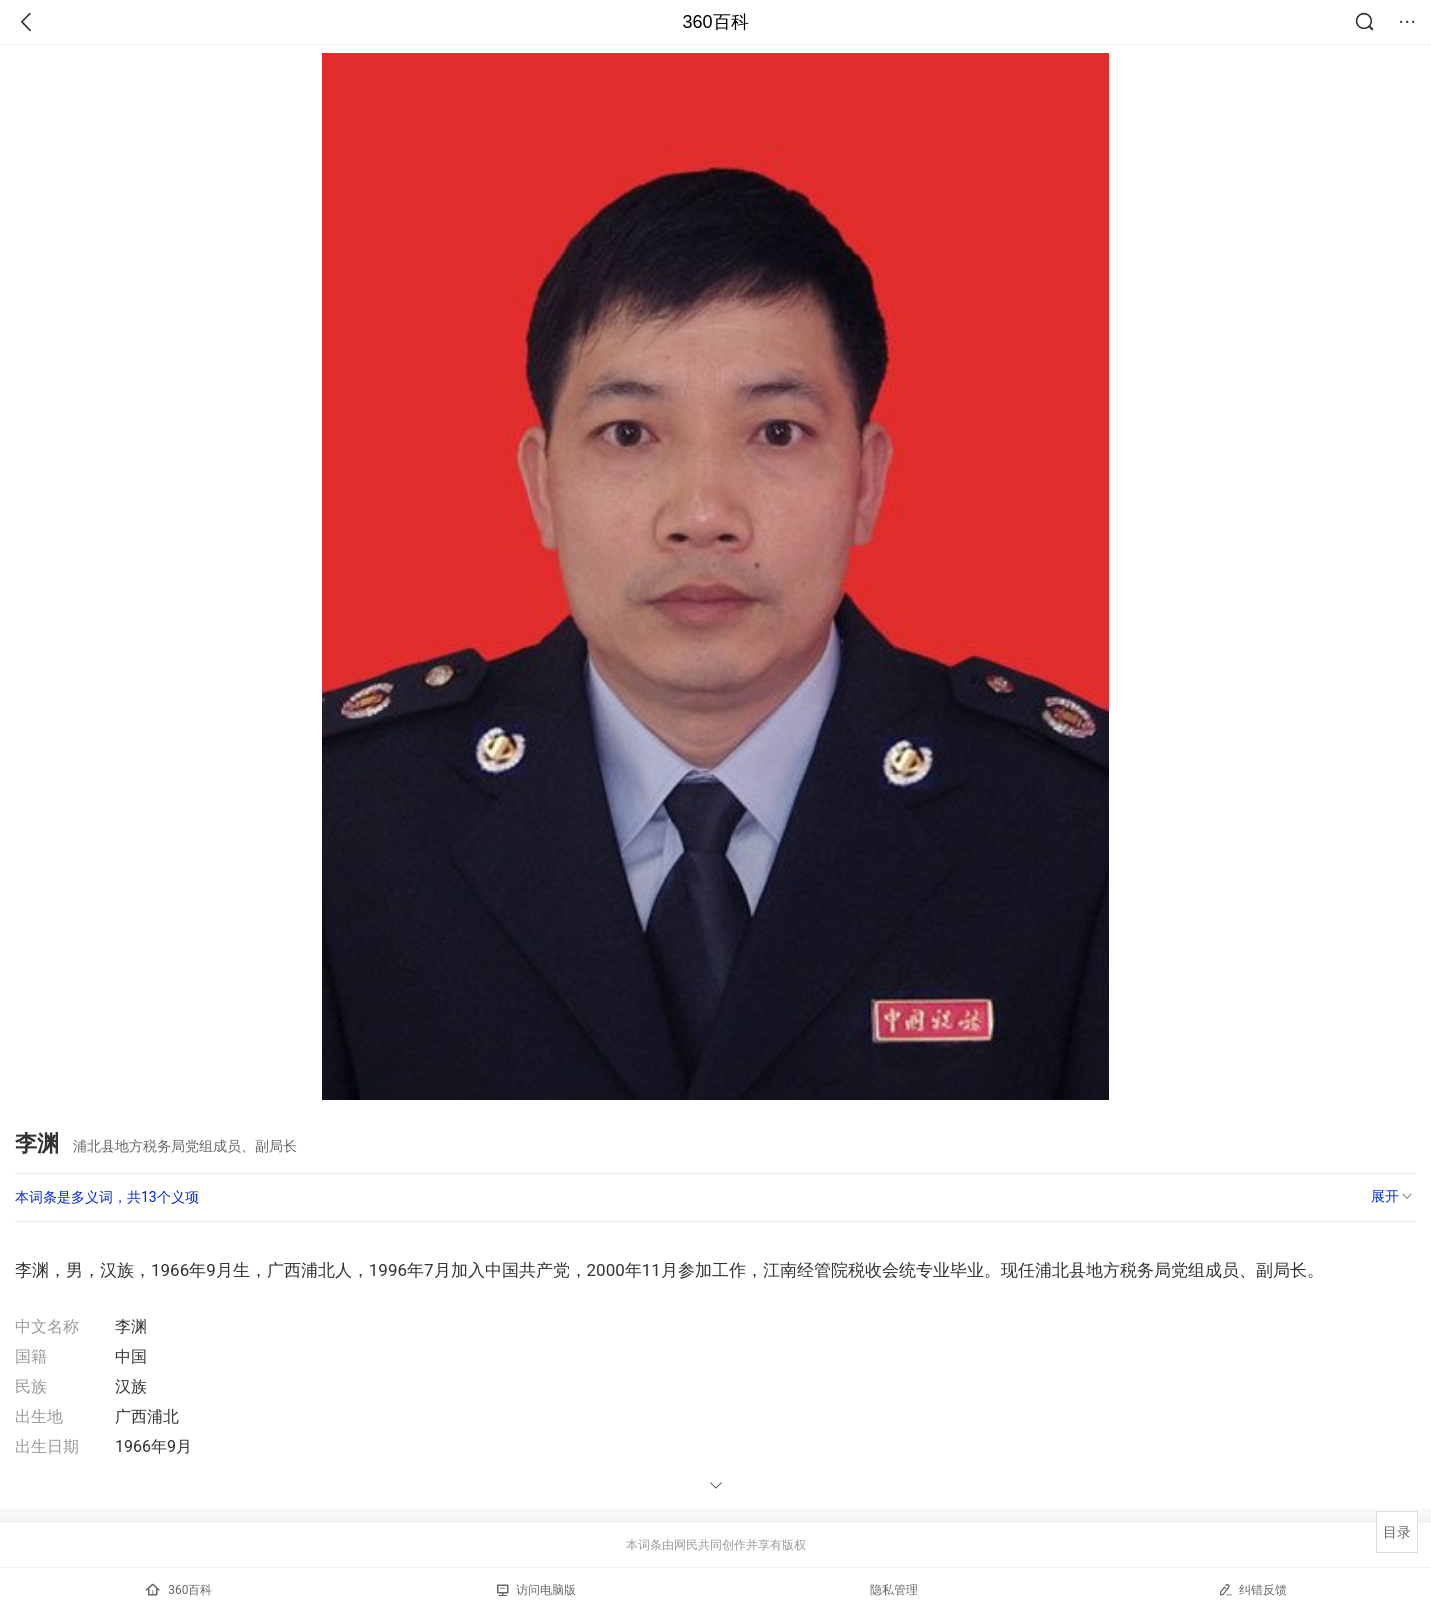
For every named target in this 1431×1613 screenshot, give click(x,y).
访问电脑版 (536, 1590)
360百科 (715, 22)
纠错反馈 (1252, 1589)
